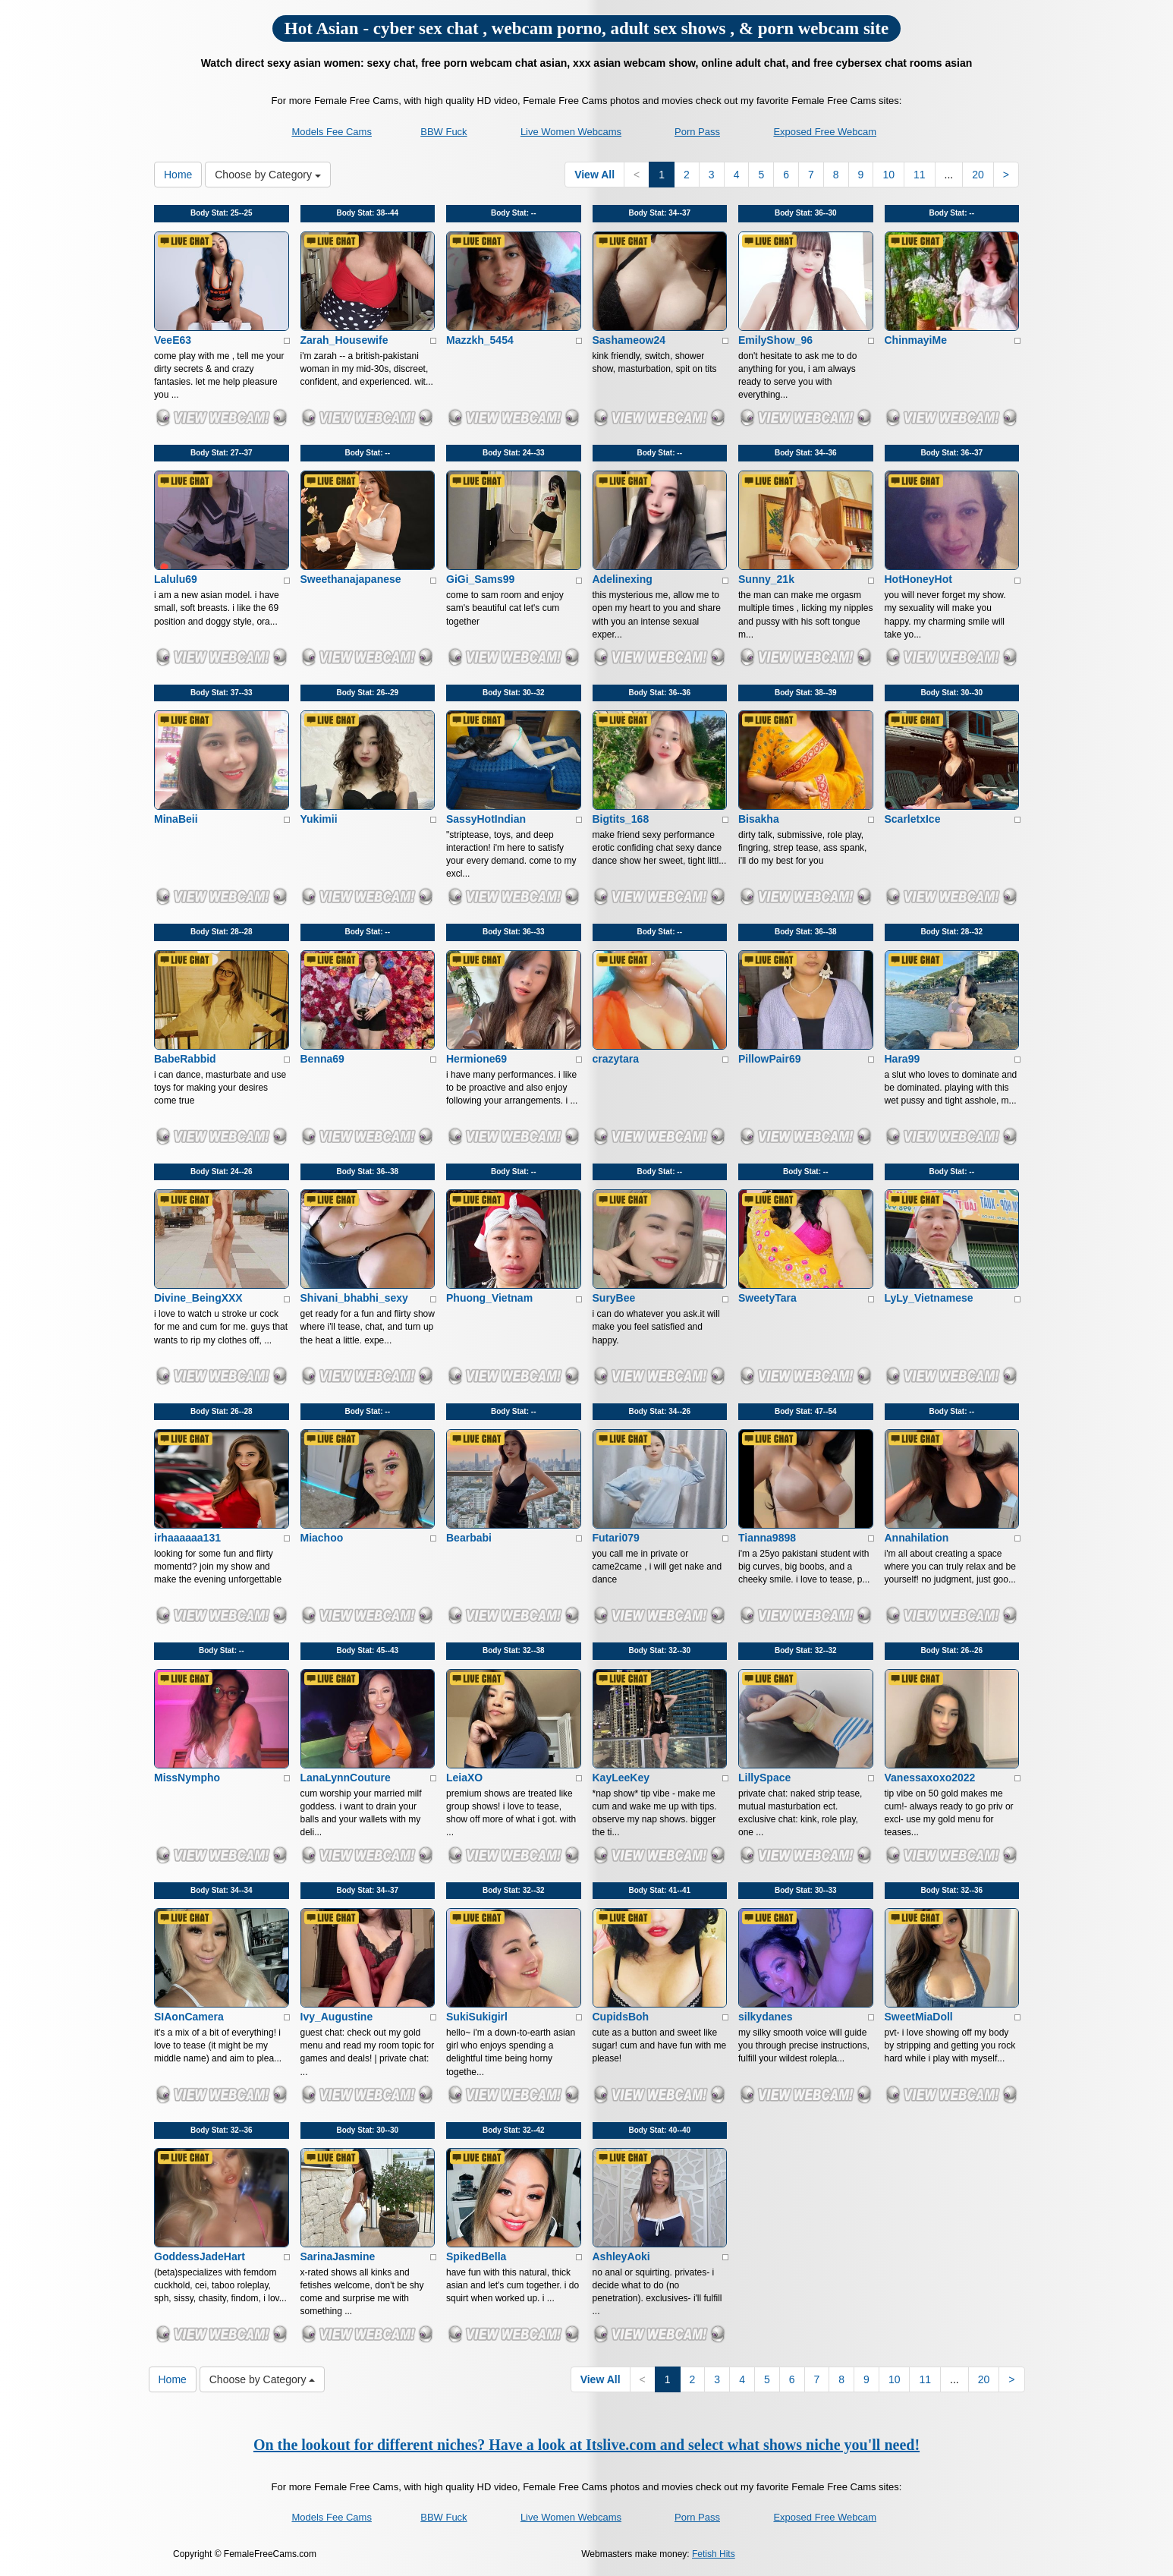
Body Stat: (221, 213)
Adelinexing (623, 579)
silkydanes (765, 2017)
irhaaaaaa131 (187, 1538)
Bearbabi (469, 1538)
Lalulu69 (175, 579)
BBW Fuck (443, 131)
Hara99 (902, 1059)
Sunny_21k (766, 579)
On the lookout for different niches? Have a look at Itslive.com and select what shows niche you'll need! (586, 2444)
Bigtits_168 (621, 819)
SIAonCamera (189, 2017)
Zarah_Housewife (344, 340)
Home (178, 174)
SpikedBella (476, 2256)
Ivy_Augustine (336, 2017)
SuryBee (614, 1298)
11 (920, 174)
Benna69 (322, 1059)
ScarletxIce (913, 819)
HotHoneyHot (918, 579)
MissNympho (187, 1777)
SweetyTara (767, 1298)
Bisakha (758, 819)
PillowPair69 (769, 1059)
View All (594, 174)
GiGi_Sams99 (480, 579)
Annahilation (917, 1538)
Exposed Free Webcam (824, 131)
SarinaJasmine (338, 2256)
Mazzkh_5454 (480, 340)
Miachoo (322, 1538)
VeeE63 (172, 340)
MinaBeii (176, 819)
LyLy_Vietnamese (929, 1298)
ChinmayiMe (916, 340)
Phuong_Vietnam (489, 1298)
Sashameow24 (629, 340)
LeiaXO (464, 1777)
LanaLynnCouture (345, 1777)
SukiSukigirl (477, 2017)
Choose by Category (268, 174)
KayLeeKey (621, 1777)
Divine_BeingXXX (198, 1298)
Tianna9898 (767, 1538)
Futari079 (616, 1538)
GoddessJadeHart (199, 2256)
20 (978, 174)
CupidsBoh (621, 2017)
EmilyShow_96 (775, 340)
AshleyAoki (621, 2256)
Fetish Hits (713, 2554)
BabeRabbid (185, 1059)
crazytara (616, 1059)
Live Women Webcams (570, 131)
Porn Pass (697, 131)
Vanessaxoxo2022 (930, 1777)
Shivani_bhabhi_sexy (354, 1298)
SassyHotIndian (486, 819)
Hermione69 (476, 1059)
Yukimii (319, 819)
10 (888, 174)
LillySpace (764, 1777)
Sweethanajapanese (350, 579)
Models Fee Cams (331, 131)
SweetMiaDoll (919, 2017)
